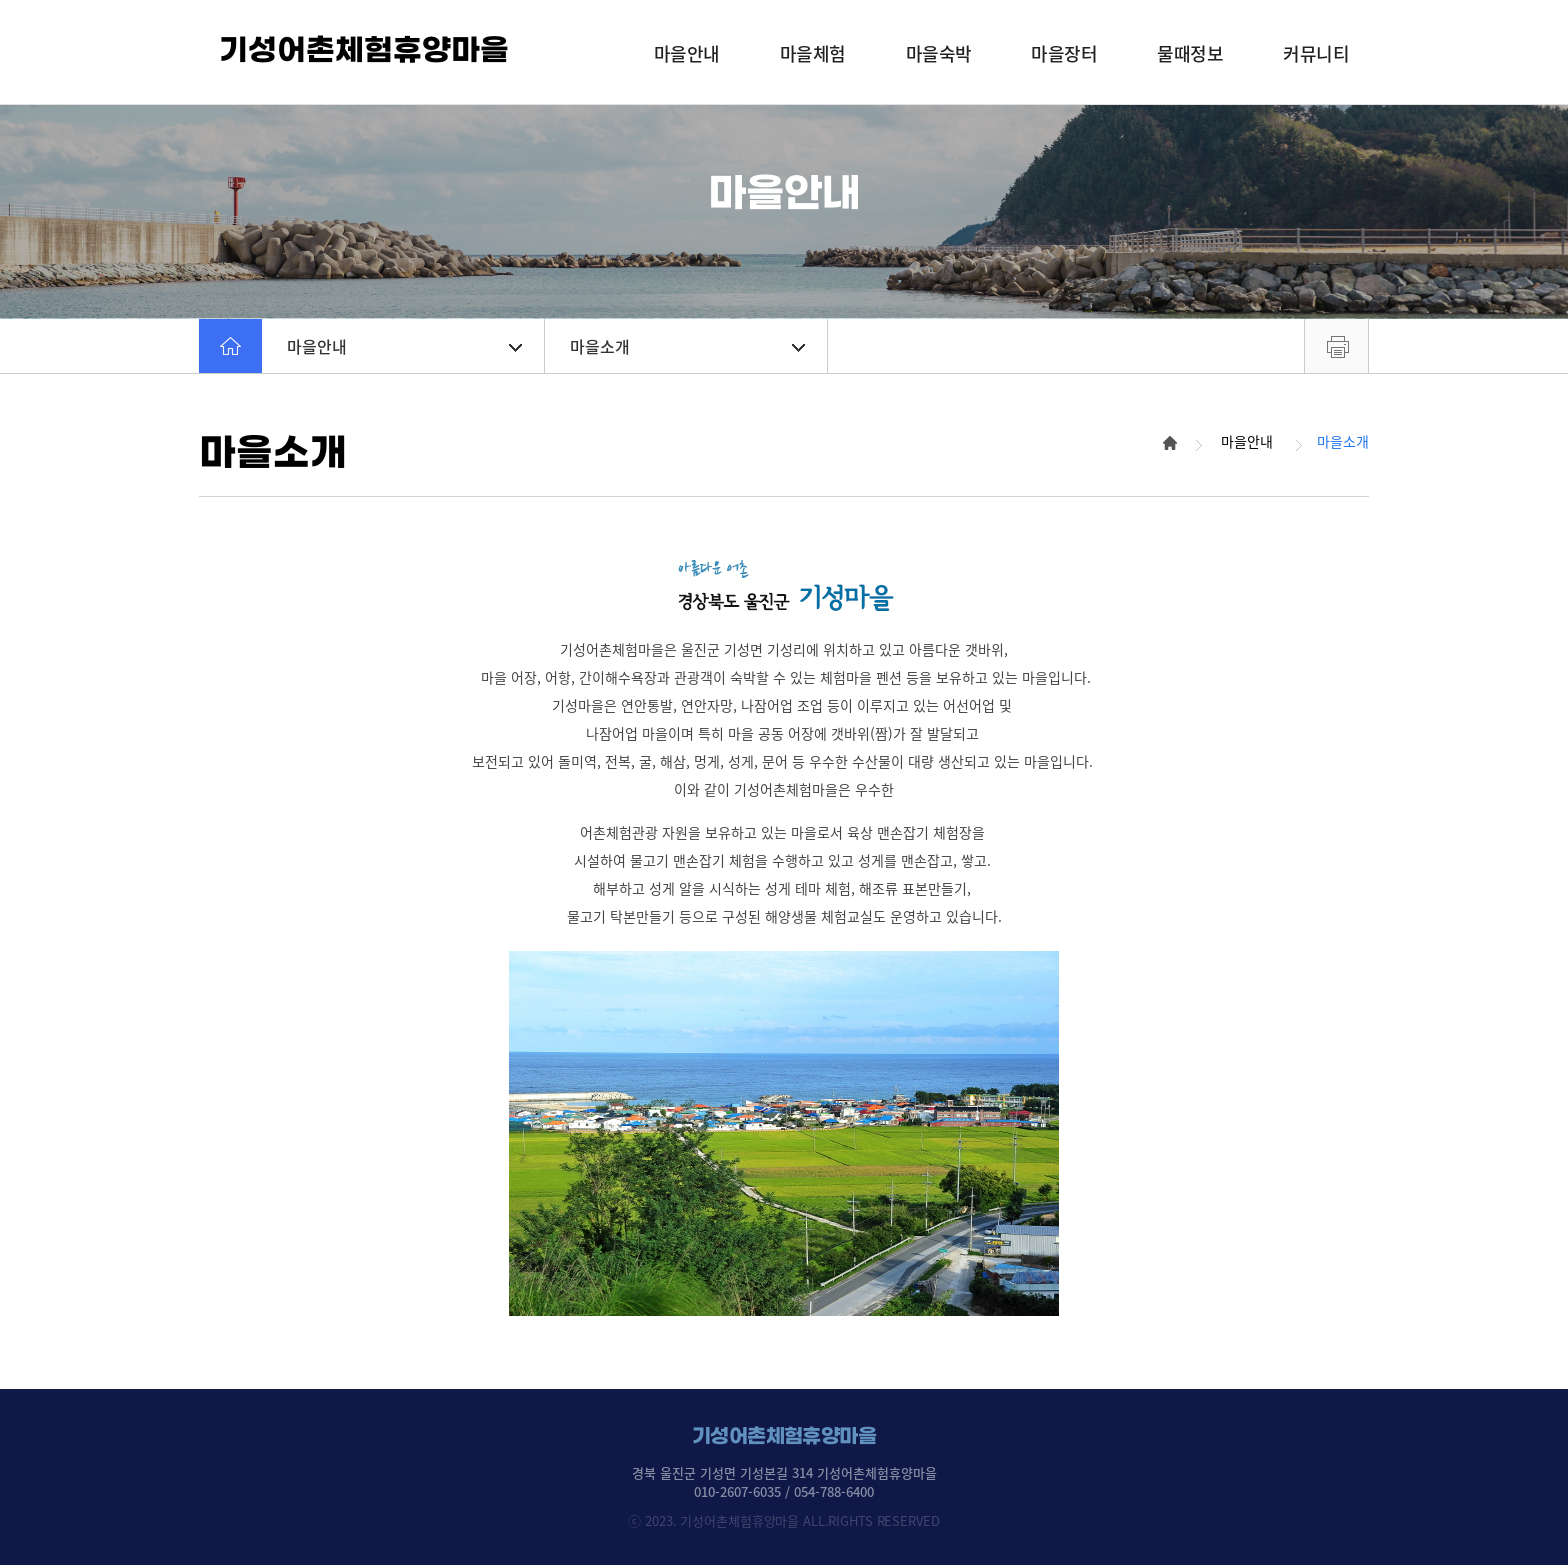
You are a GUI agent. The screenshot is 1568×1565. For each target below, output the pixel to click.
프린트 (1336, 346)
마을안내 (404, 346)
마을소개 (687, 346)
